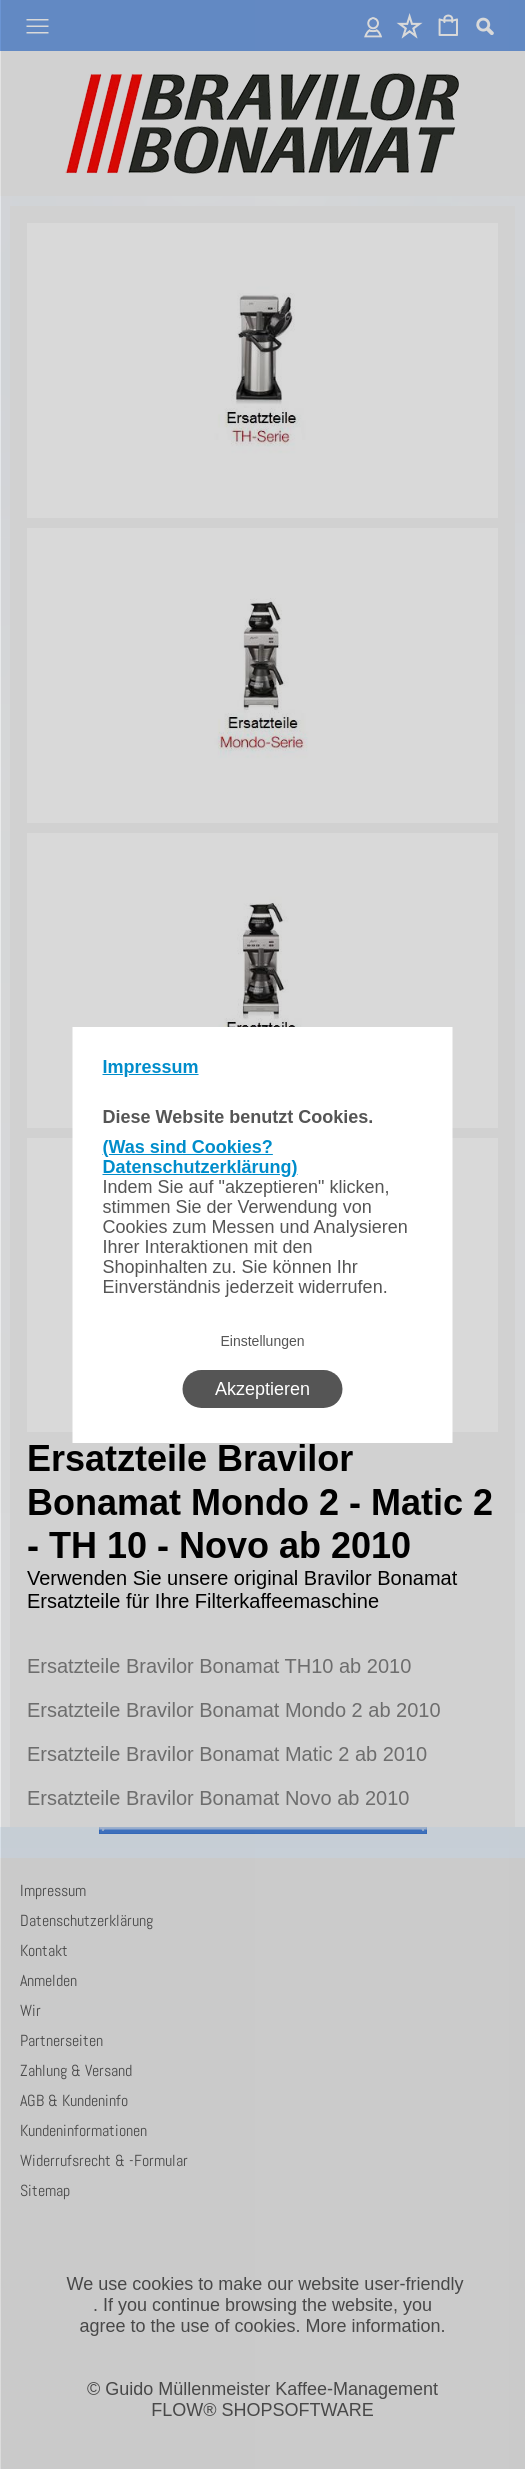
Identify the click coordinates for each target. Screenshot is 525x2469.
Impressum (151, 1067)
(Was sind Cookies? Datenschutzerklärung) (200, 1157)
